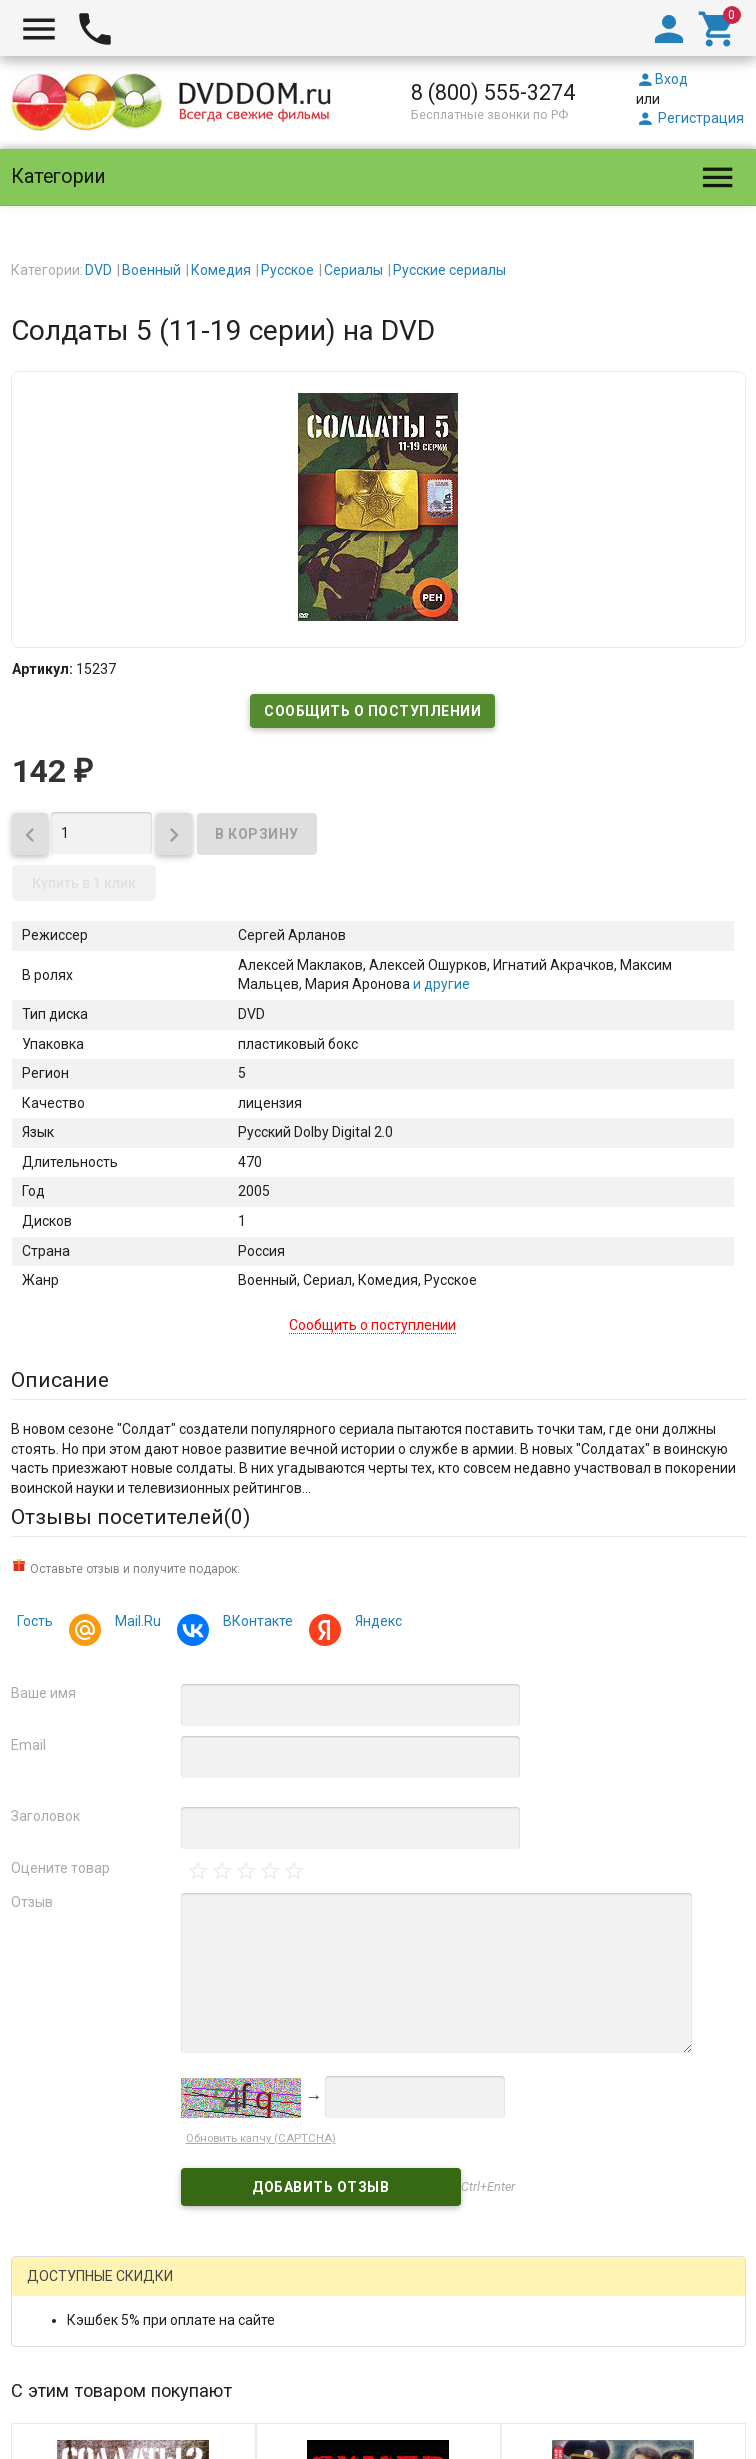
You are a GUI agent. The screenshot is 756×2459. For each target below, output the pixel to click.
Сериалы (353, 270)
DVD (98, 270)
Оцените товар (60, 1868)
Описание (60, 1380)
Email (28, 1745)
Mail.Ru (135, 1623)
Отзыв (32, 1902)
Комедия (221, 270)
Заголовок (45, 1816)
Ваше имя (43, 1693)
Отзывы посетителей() (130, 1517)
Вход (662, 79)
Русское (287, 270)
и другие (440, 984)
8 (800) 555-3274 (493, 92)
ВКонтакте (255, 1623)
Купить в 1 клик (84, 883)
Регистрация (690, 118)
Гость (35, 1621)
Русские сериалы (449, 270)
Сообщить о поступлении (372, 711)
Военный (151, 270)
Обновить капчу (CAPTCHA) (261, 2138)
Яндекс (375, 1623)
